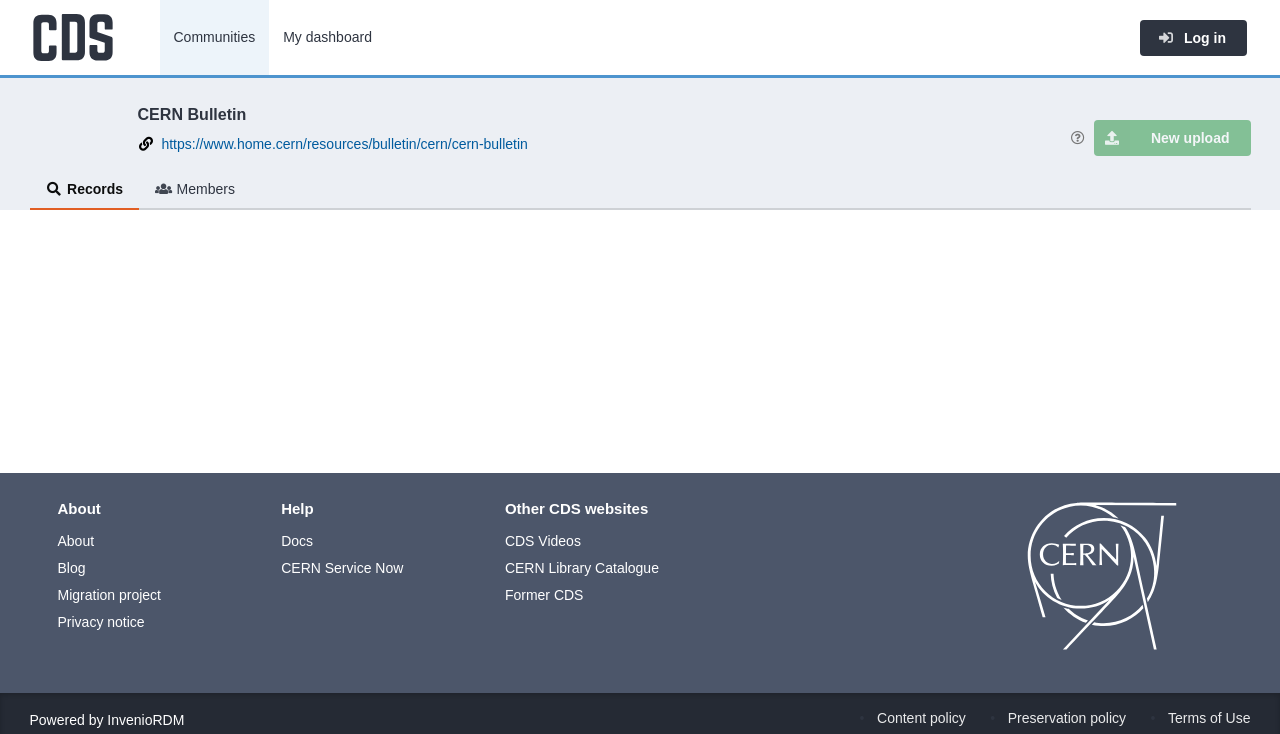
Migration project (110, 595)
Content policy (921, 718)
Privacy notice (101, 622)
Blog (72, 568)
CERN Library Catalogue (582, 568)
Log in (1192, 38)
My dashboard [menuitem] (327, 37)
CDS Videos (543, 541)
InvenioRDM (145, 720)
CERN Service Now (342, 568)
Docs (297, 541)
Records (85, 189)
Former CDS (544, 595)
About (76, 541)
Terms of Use (1209, 718)
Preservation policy (1067, 718)
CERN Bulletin (192, 114)
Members (195, 189)
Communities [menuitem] (215, 37)
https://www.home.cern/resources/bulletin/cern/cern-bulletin (344, 144)
